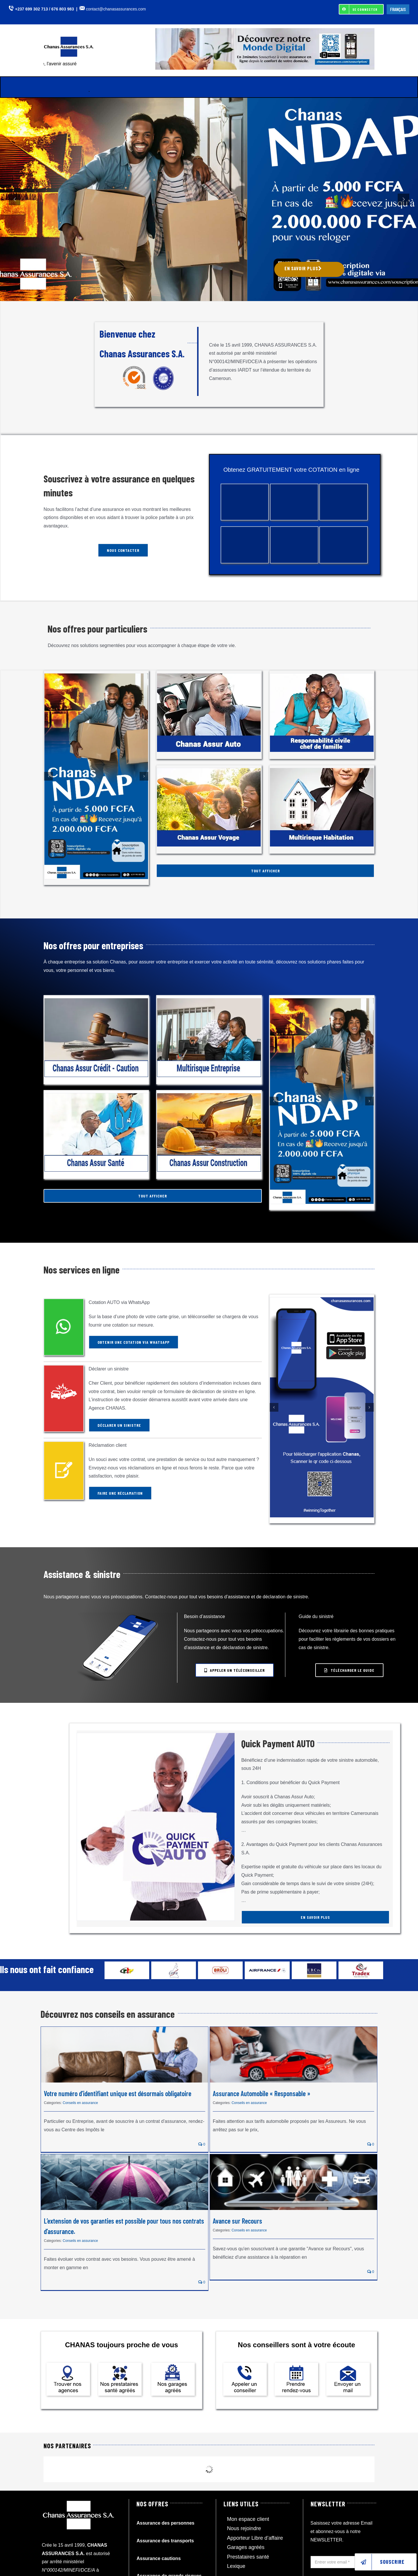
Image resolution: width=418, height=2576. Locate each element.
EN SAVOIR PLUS (303, 268)
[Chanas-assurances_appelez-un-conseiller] (245, 2364)
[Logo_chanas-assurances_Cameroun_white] (79, 2501)
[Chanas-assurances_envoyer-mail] (348, 2364)
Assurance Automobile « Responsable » (261, 2093)
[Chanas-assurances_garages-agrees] (173, 2364)
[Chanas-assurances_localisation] (68, 2364)
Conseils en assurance (80, 2103)
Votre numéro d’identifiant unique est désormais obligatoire (117, 2093)
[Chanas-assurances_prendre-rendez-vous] (296, 2364)
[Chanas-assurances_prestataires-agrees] (120, 2364)
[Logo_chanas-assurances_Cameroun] (71, 38)
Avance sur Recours (237, 2221)
